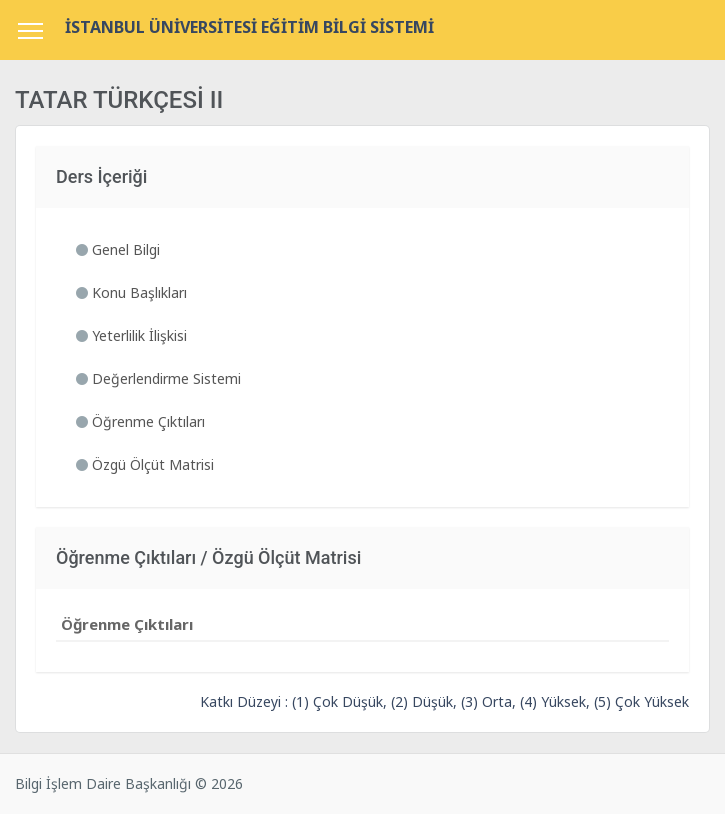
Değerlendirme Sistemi (158, 378)
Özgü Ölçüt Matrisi (145, 464)
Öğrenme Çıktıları (140, 421)
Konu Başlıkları (131, 292)
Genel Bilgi (118, 249)
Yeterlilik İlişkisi (131, 335)
